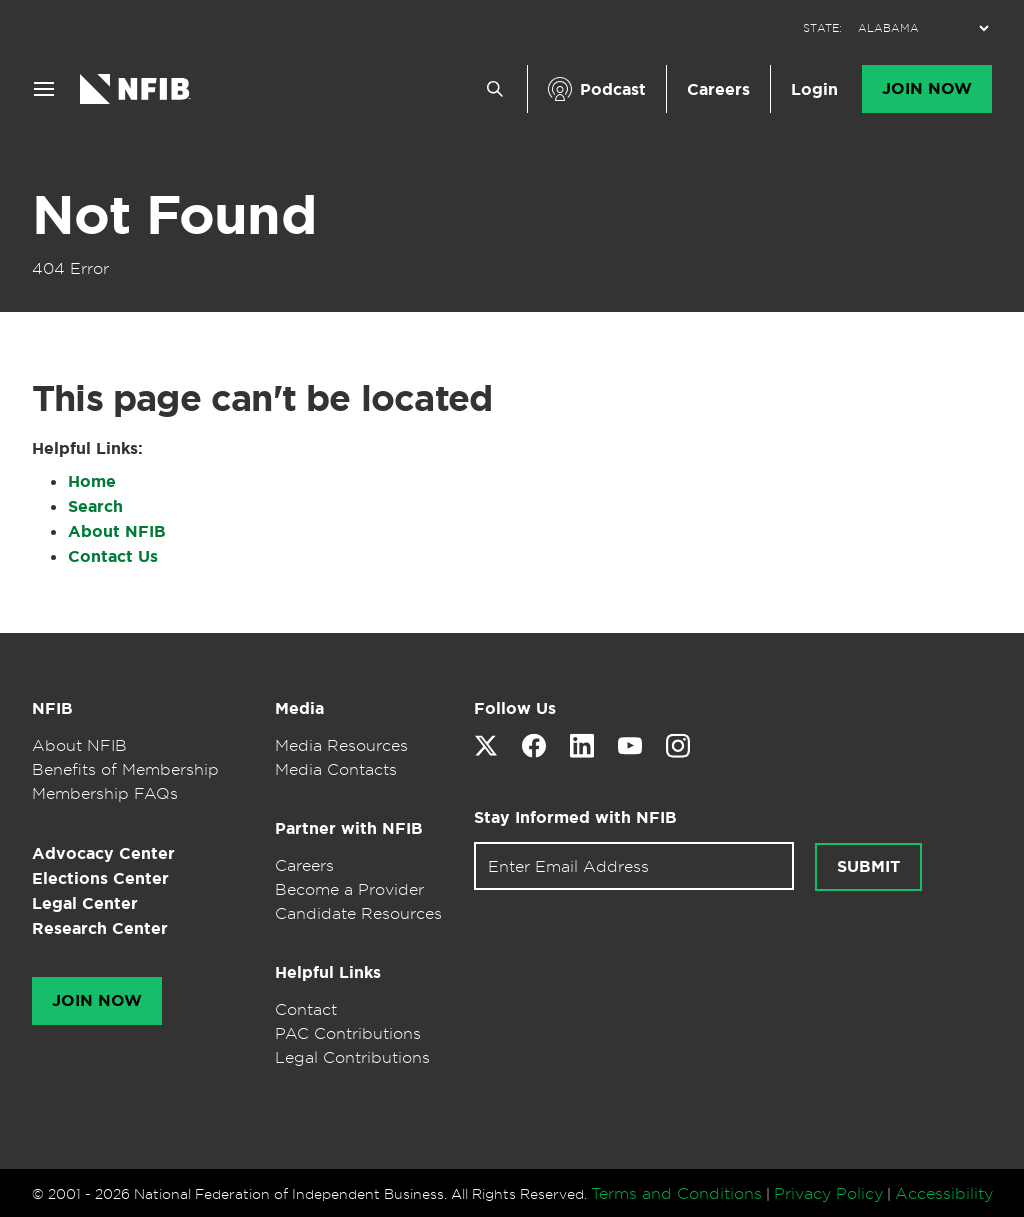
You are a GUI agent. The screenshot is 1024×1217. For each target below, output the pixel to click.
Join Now (927, 89)
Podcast (613, 89)
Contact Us (113, 556)
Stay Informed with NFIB (575, 817)
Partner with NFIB (349, 828)
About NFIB (117, 531)
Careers (718, 89)
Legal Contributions (352, 1057)
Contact (306, 1009)
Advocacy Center (103, 853)
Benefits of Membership (125, 769)
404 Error (70, 268)
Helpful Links (328, 972)
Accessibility (944, 1193)
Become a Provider (349, 889)
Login (814, 89)
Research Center (100, 928)
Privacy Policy (828, 1193)
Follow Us (515, 708)
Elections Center (100, 878)
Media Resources (341, 745)
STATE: (822, 28)
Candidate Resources (358, 913)
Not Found (174, 215)
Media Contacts (336, 769)
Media (299, 708)
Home (92, 481)
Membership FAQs (105, 793)
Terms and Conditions (676, 1193)
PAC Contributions (348, 1033)
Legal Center (85, 903)
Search (95, 506)
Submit (868, 867)
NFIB (52, 708)
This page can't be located (262, 398)
